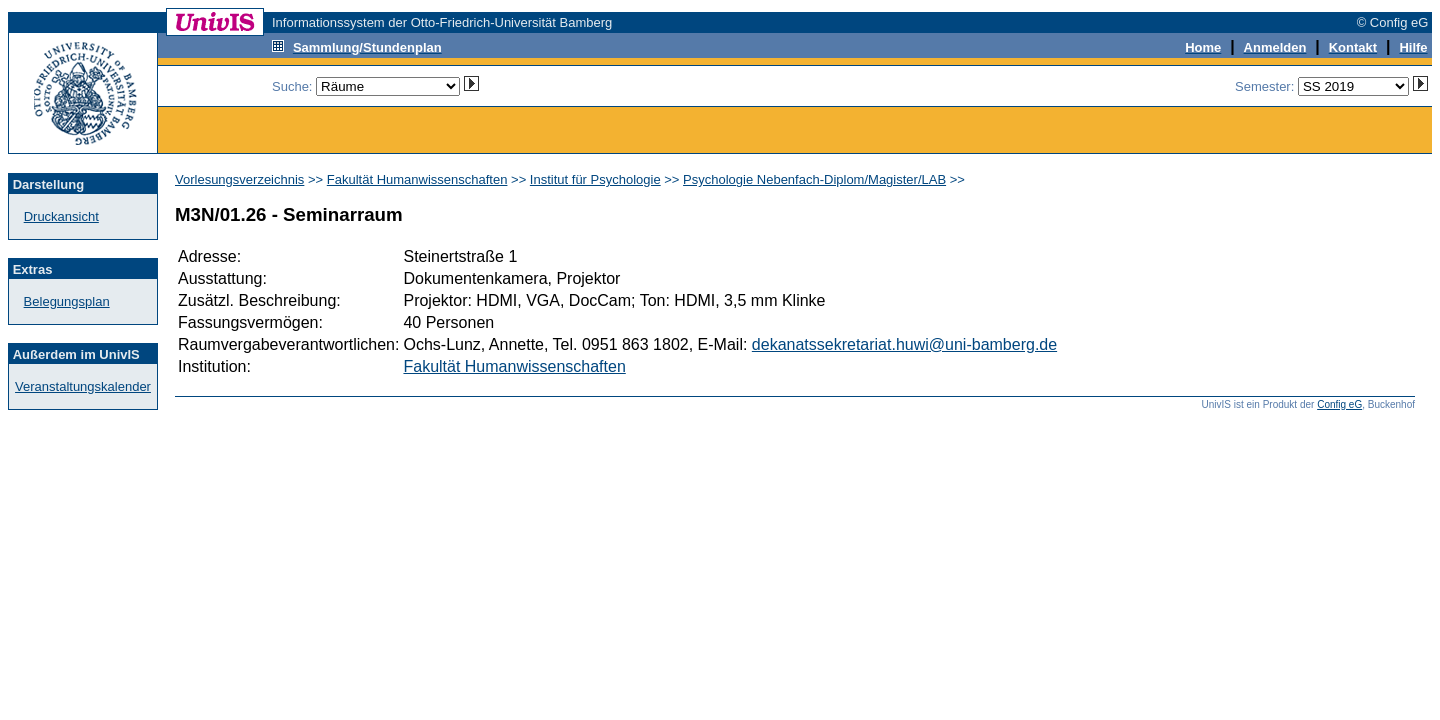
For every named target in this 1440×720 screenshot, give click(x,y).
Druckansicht (61, 216)
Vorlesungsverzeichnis (239, 179)
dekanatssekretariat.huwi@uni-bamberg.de (904, 344)
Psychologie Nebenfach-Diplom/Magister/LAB (814, 179)
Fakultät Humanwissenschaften (417, 179)
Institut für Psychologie (595, 179)
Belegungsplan (67, 301)
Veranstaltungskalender (83, 386)
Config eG (1339, 404)
